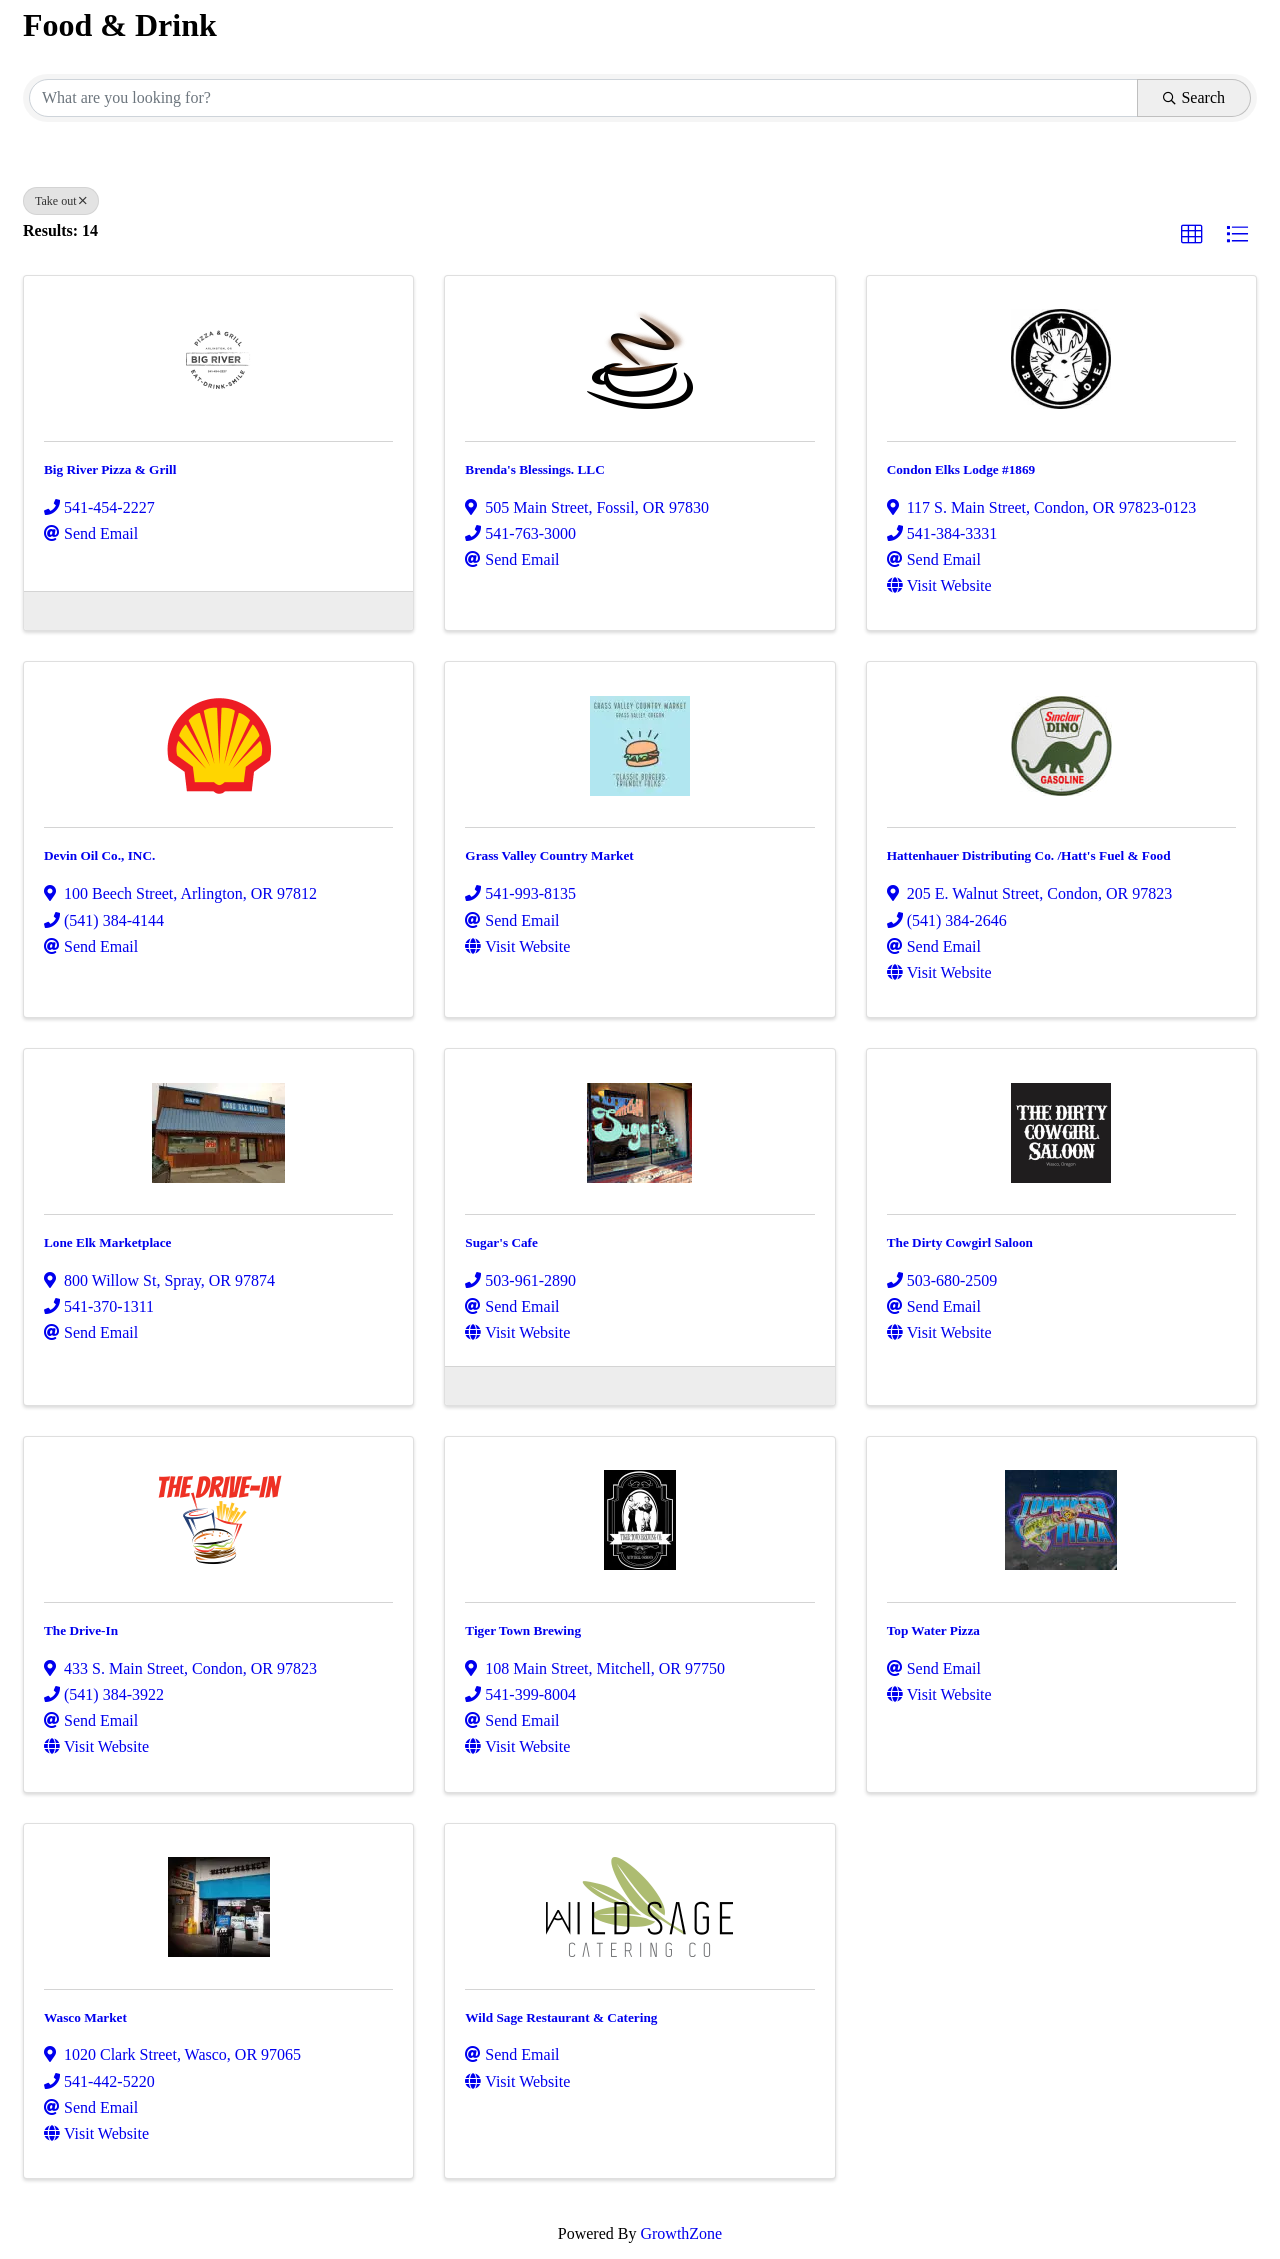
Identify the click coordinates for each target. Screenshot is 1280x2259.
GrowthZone (681, 2233)
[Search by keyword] (583, 98)
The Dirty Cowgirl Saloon (960, 1242)
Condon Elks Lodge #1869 (961, 469)
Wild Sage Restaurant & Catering (561, 2017)
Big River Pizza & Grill (110, 469)
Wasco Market (85, 2017)
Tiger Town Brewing (523, 1630)
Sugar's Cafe (501, 1242)
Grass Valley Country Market (549, 855)
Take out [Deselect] (61, 201)
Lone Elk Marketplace (108, 1242)
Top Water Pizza (933, 1630)
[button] (1192, 235)
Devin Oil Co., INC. (99, 855)
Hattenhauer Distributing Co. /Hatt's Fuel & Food (1029, 855)
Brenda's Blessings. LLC (534, 469)
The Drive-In (81, 1630)
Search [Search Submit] (1194, 97)
